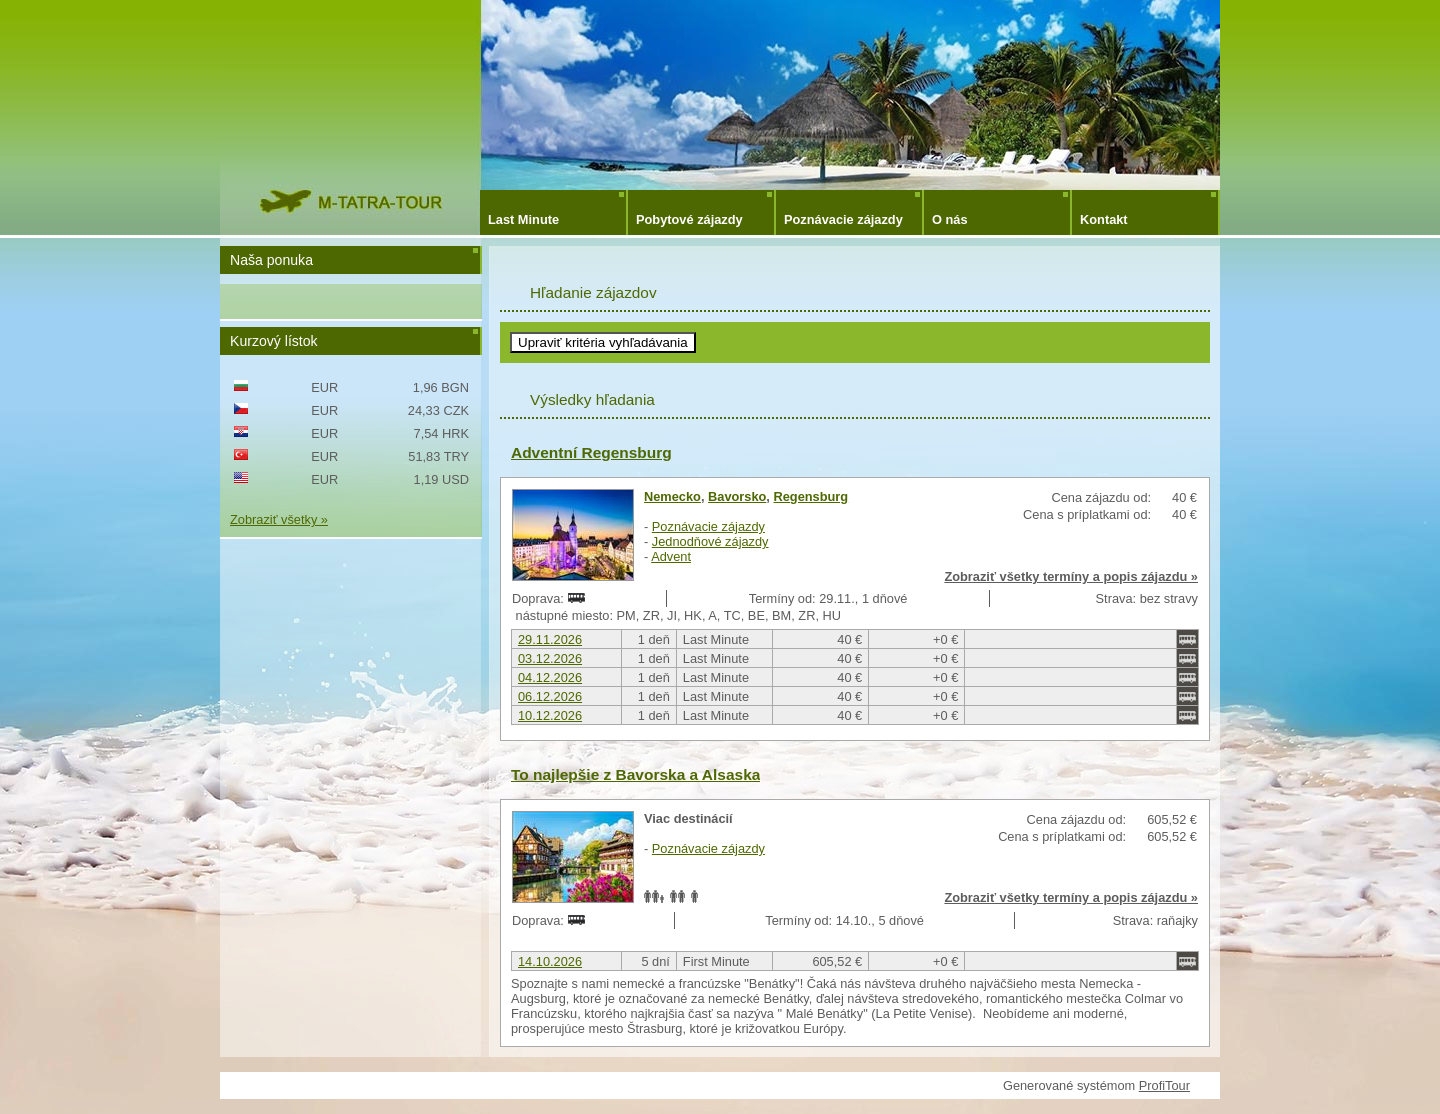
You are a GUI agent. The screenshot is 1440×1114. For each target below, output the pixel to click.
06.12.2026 (550, 696)
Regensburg (810, 496)
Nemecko (672, 496)
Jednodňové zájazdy (710, 541)
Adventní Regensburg (591, 452)
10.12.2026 (550, 715)
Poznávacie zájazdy (843, 219)
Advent (671, 556)
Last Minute (523, 219)
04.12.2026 (550, 677)
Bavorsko (737, 496)
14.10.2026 (550, 961)
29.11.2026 (550, 639)
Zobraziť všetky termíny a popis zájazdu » (1071, 576)
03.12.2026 (550, 658)
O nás (950, 219)
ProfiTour (1164, 1085)
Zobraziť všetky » (279, 519)
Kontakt (1104, 219)
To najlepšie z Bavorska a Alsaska (635, 774)
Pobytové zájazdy (689, 219)
